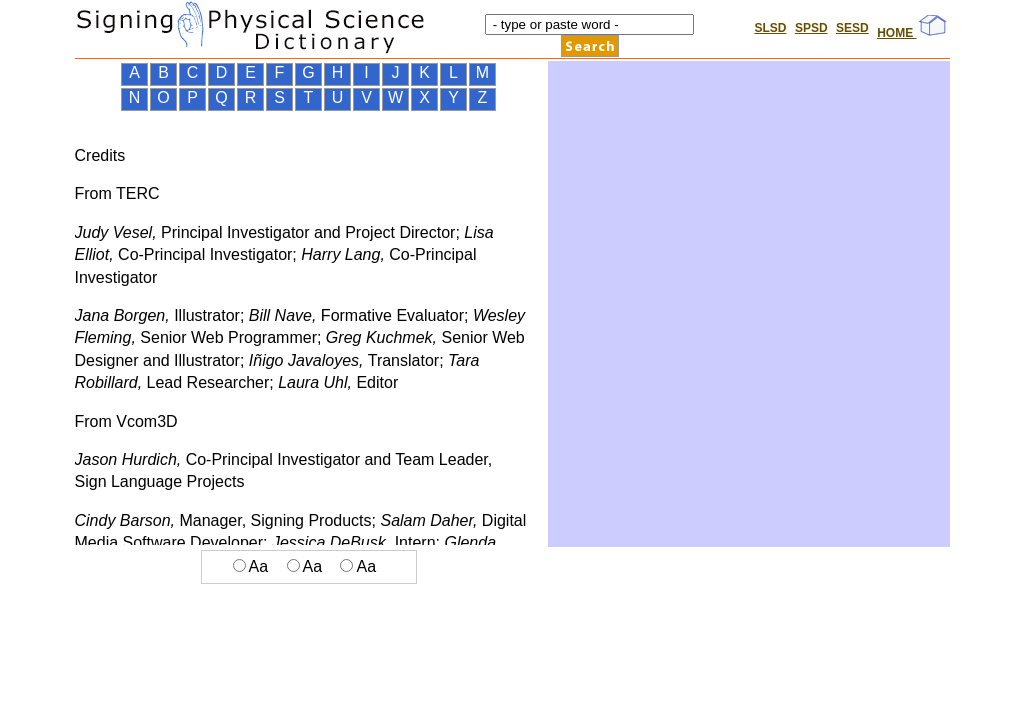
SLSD (770, 28)
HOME (911, 33)
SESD (852, 28)
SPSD (811, 28)
